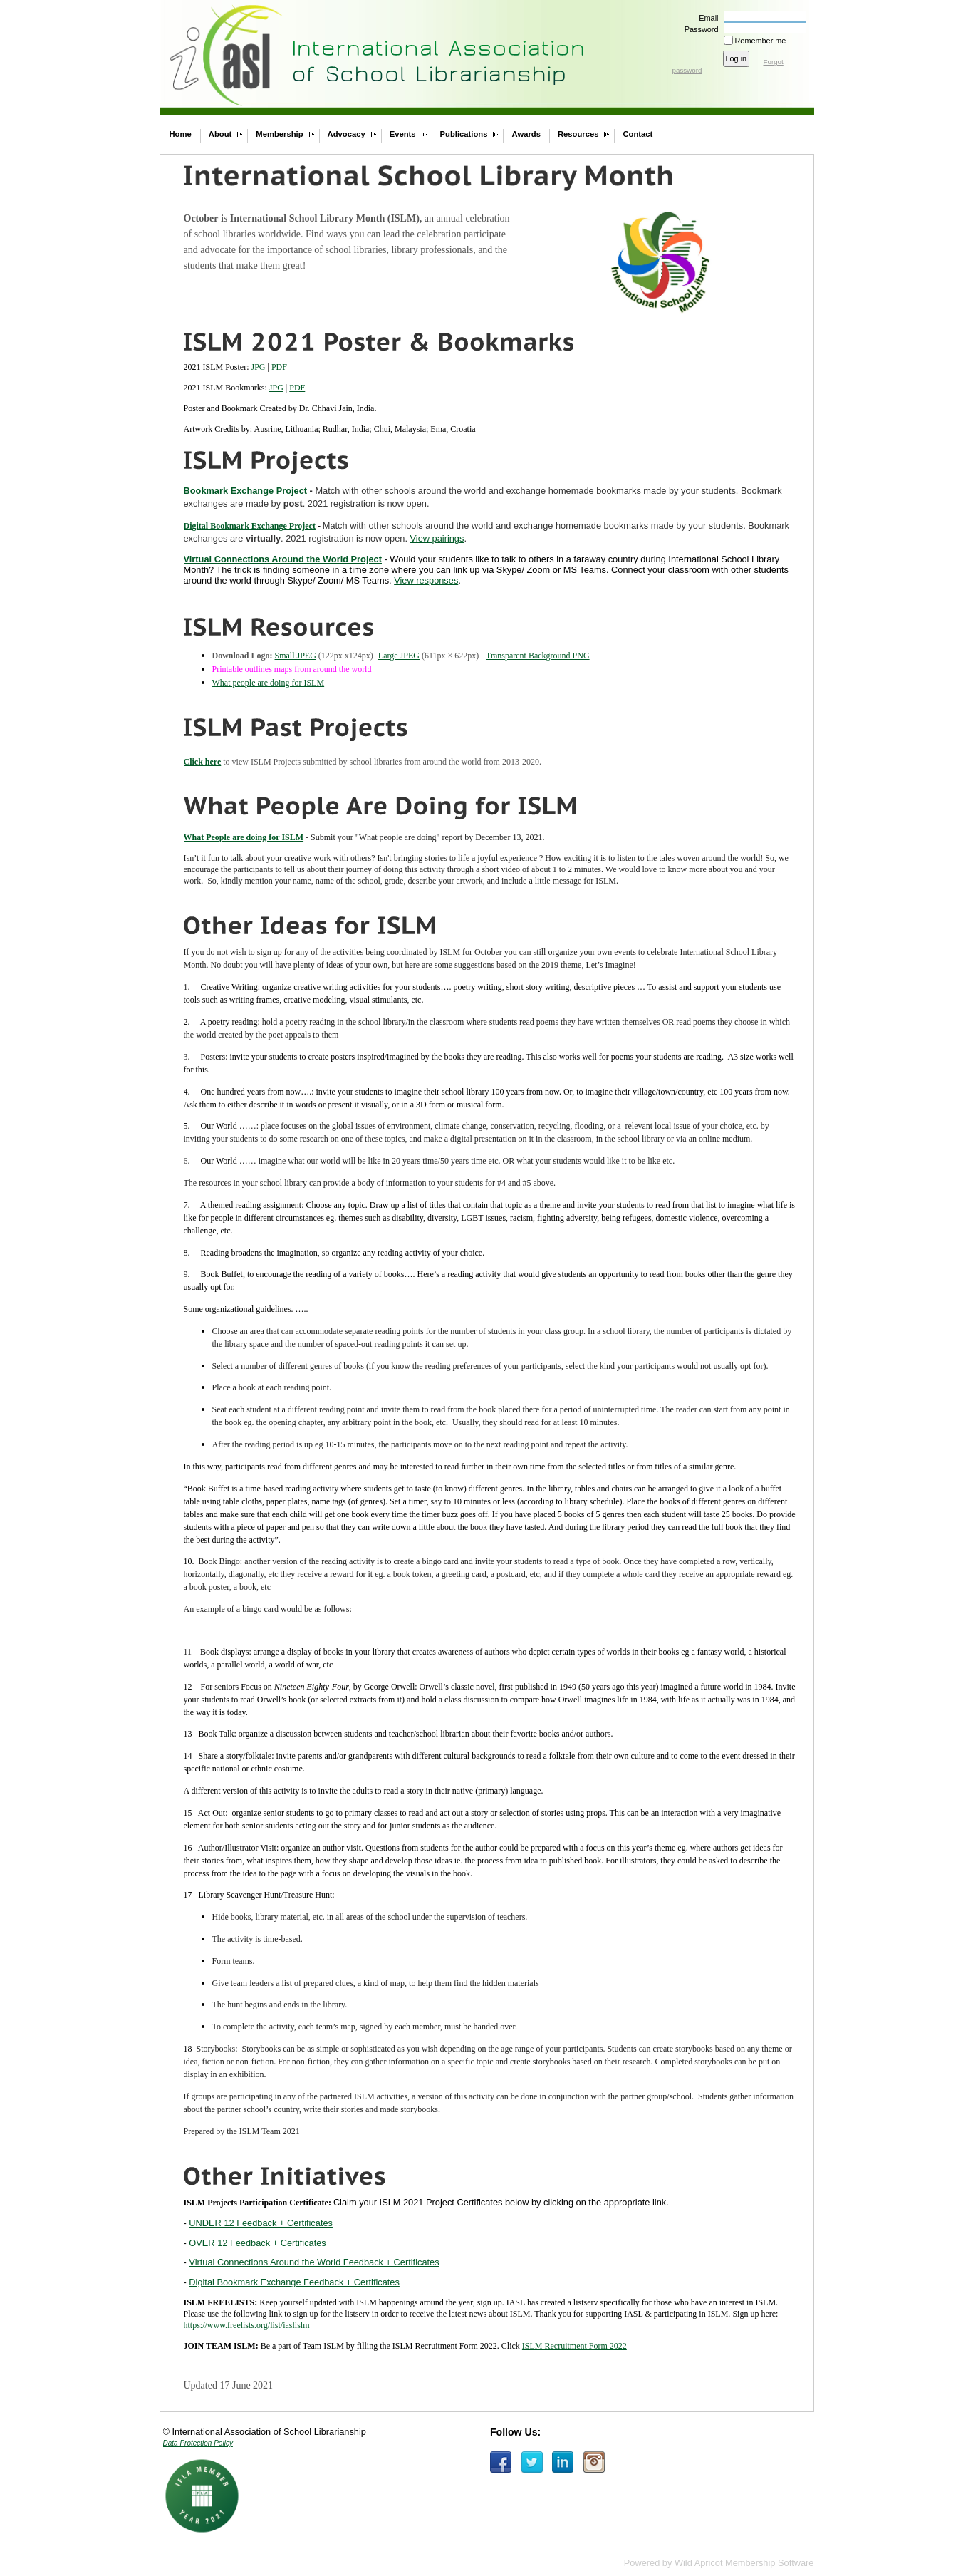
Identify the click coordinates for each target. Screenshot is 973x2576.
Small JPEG (295, 656)
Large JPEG (399, 656)
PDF (279, 367)
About (220, 134)
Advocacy (346, 134)
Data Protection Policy (198, 2443)
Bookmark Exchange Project (246, 490)
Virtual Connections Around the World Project (283, 559)
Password (698, 29)
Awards (525, 134)
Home (181, 134)
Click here (203, 762)
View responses (426, 580)
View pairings (437, 538)
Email (706, 18)
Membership (279, 134)
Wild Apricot (699, 2562)
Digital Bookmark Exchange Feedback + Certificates (294, 2282)
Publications (464, 134)
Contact (637, 134)
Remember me (760, 40)
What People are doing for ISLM (244, 837)
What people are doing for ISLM (268, 683)
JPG (258, 367)
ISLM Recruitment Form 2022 (574, 2346)
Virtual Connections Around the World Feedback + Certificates (314, 2262)
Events (403, 134)
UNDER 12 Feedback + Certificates (261, 2223)
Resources (578, 134)
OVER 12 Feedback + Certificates (257, 2243)
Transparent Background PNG (538, 656)
